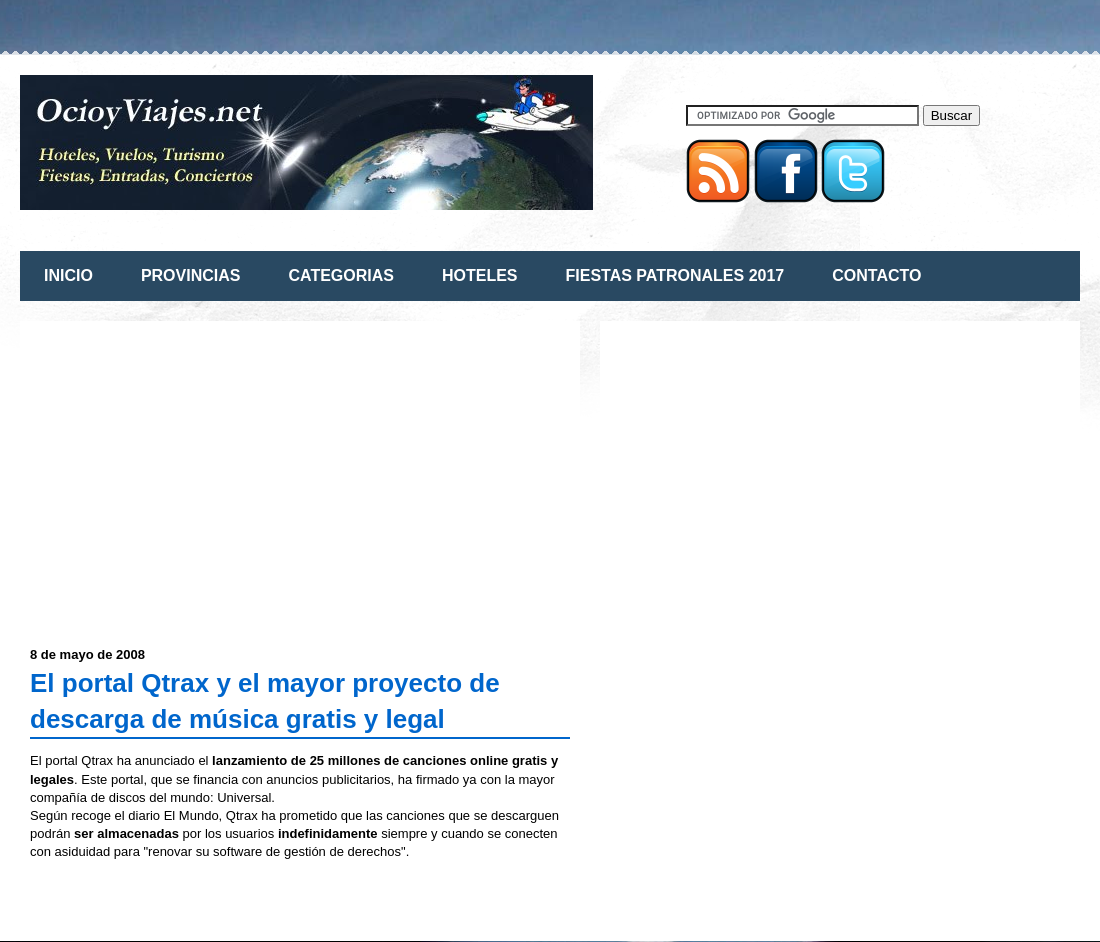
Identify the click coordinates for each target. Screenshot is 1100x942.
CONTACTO (876, 275)
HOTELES (480, 275)
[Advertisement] (198, 471)
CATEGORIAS (340, 275)
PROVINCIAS (191, 275)
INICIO (68, 275)
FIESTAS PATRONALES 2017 (675, 275)
